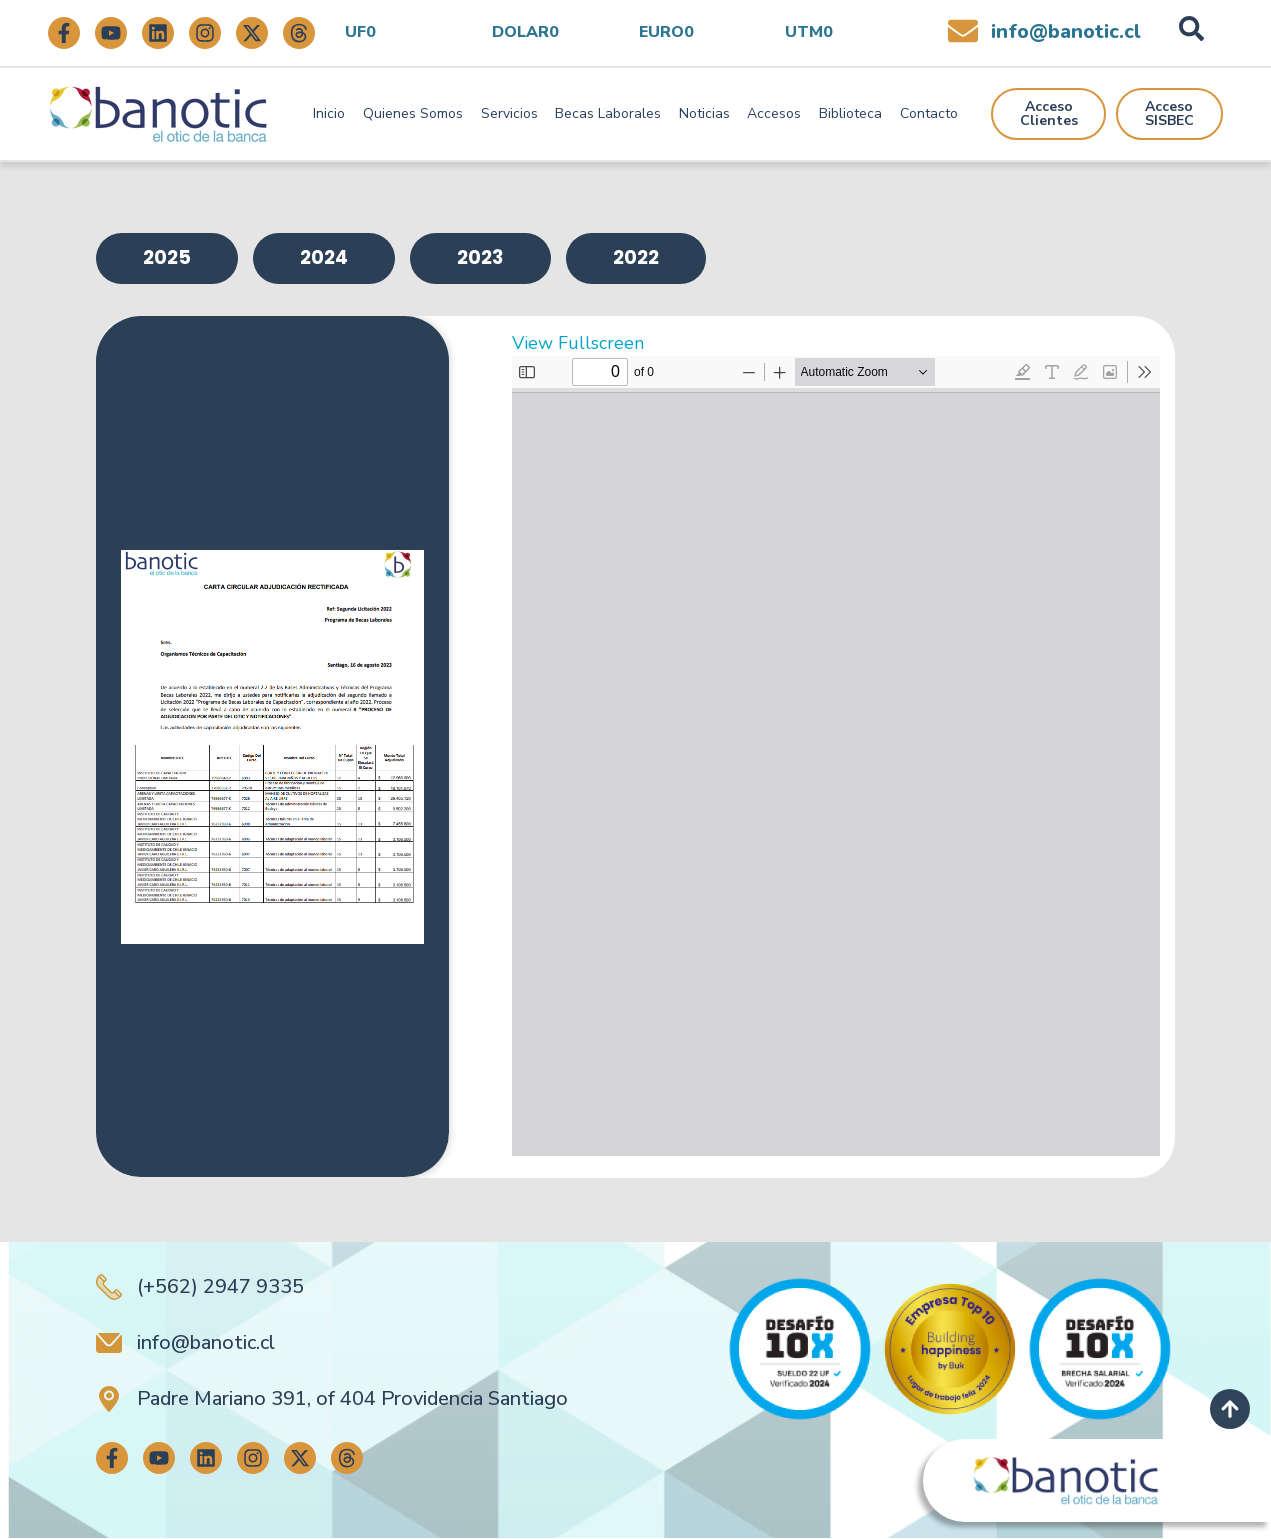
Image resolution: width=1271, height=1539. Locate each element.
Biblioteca (850, 113)
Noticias (704, 113)
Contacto (929, 113)
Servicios (509, 113)
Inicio (329, 113)
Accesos (774, 113)
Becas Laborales (608, 113)
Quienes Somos (413, 113)
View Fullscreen (578, 344)
